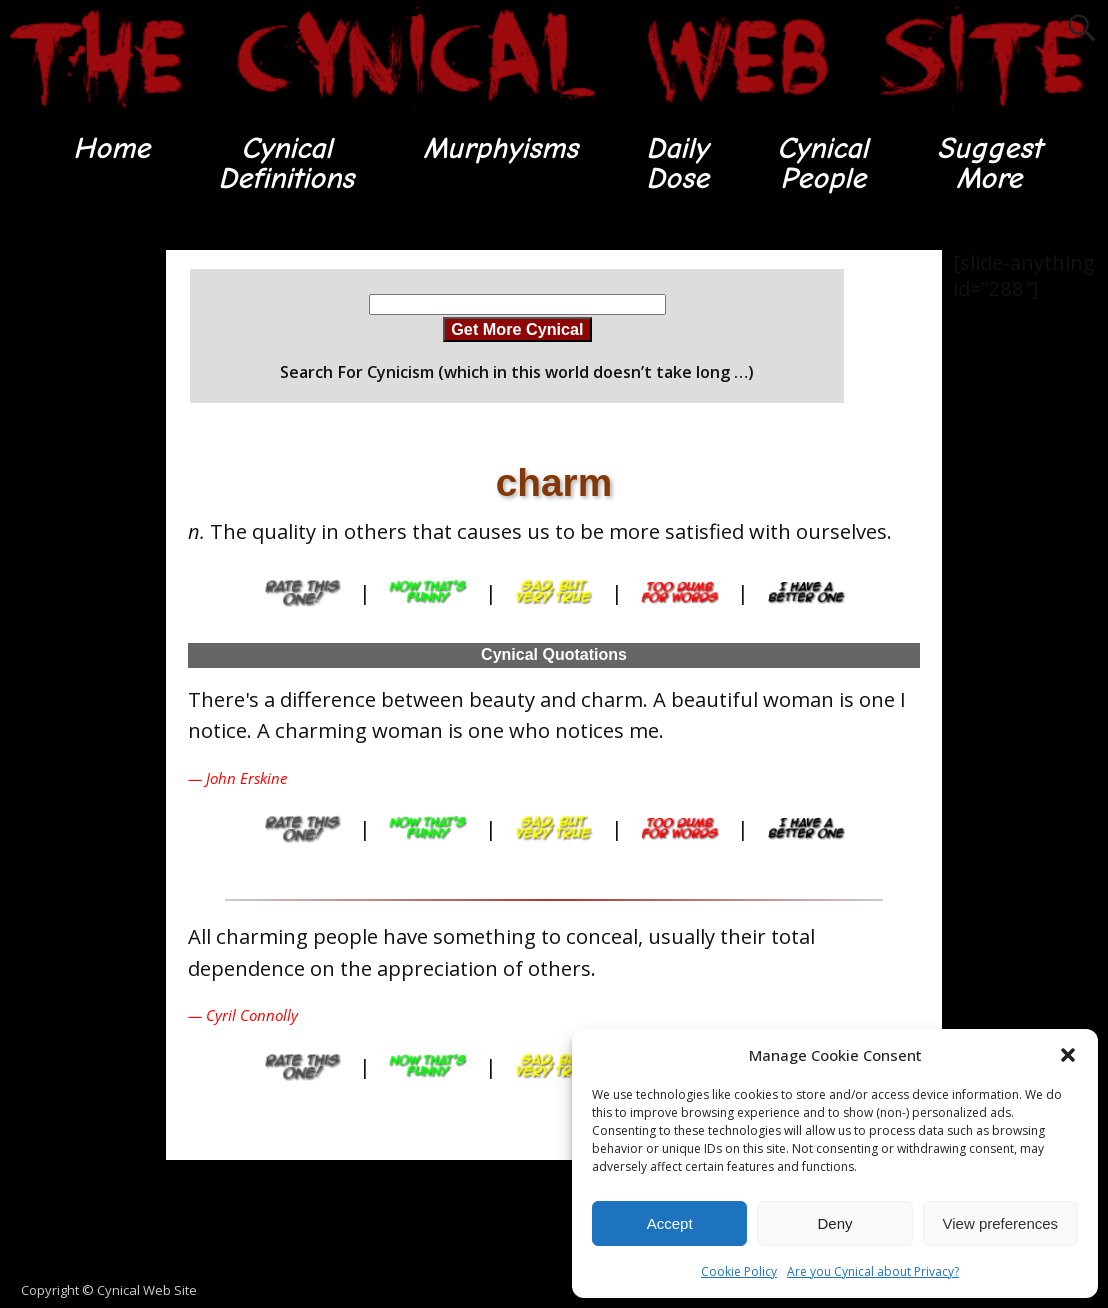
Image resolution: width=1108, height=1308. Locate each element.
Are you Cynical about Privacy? (873, 1271)
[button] (1068, 1055)
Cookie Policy (739, 1271)
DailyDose (677, 163)
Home (111, 148)
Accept (670, 1223)
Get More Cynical (517, 329)
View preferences (1001, 1223)
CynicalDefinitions (287, 163)
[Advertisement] (554, 1221)
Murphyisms (500, 148)
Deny (834, 1223)
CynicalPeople (823, 163)
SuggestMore (989, 163)
